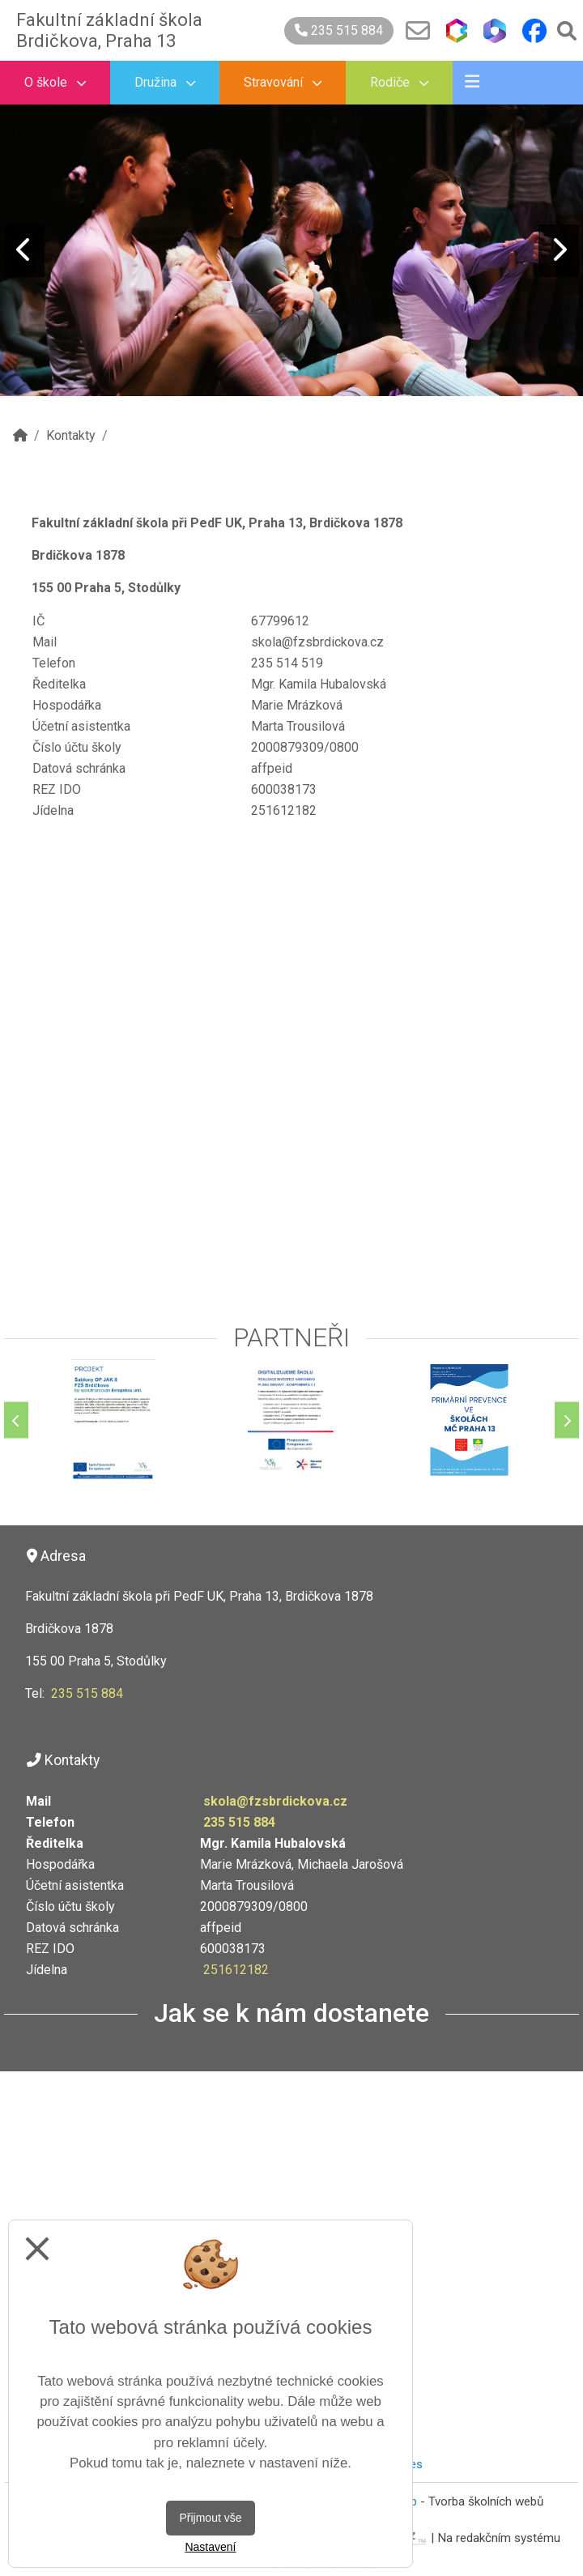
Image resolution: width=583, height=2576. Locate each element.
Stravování (282, 82)
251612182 (236, 1969)
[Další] (567, 1420)
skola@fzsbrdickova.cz (275, 1801)
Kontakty (71, 435)
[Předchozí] (16, 1420)
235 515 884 (339, 30)
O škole (55, 82)
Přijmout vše (210, 2517)
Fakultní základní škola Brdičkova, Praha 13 (109, 30)
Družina (164, 82)
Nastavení (210, 2546)
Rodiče (399, 82)
